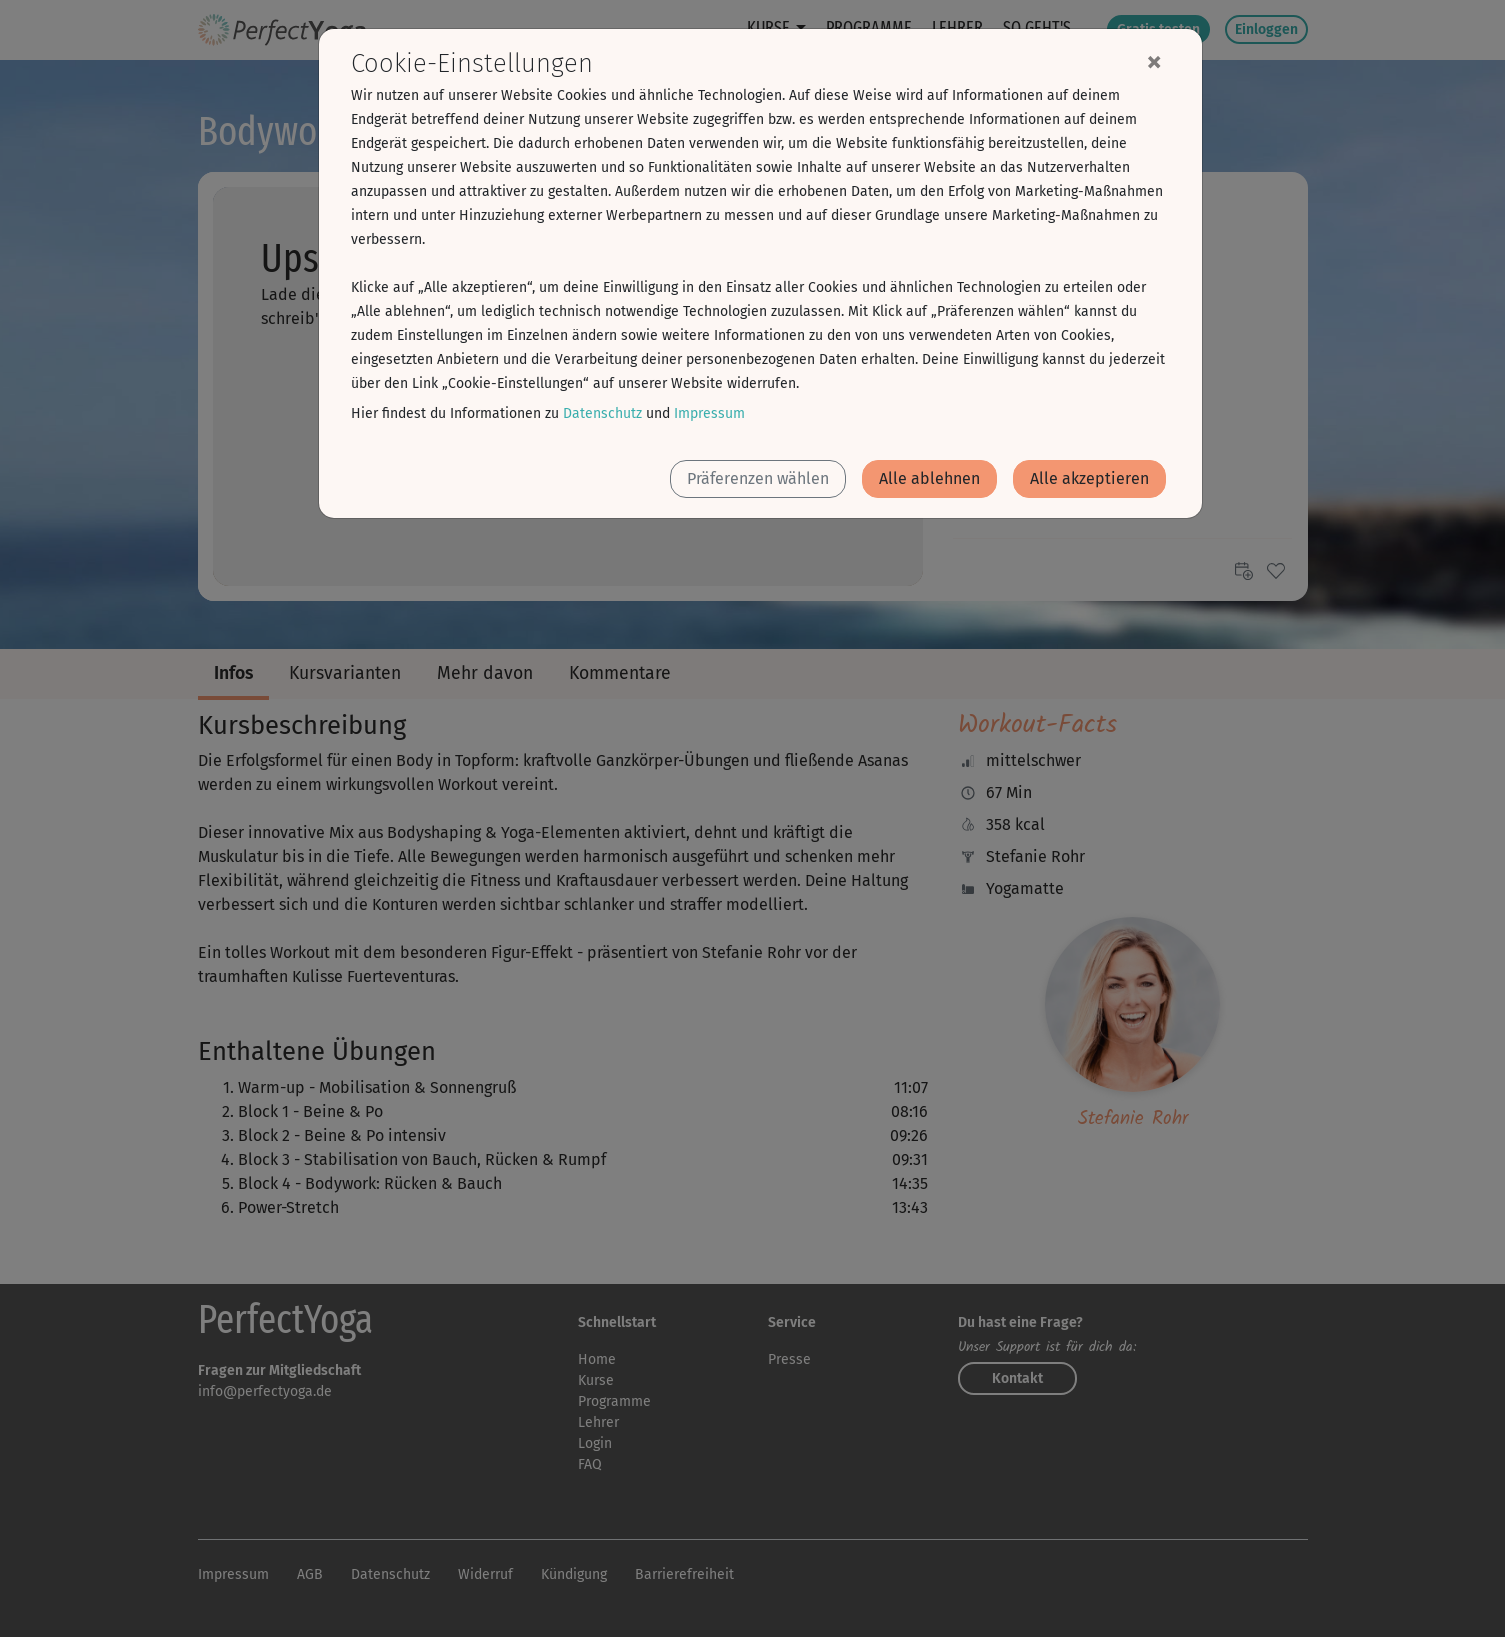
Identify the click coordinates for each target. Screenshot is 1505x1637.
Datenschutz (602, 413)
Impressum (709, 413)
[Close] (1154, 61)
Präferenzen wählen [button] (758, 478)
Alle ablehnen (929, 478)
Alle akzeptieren (1089, 478)
